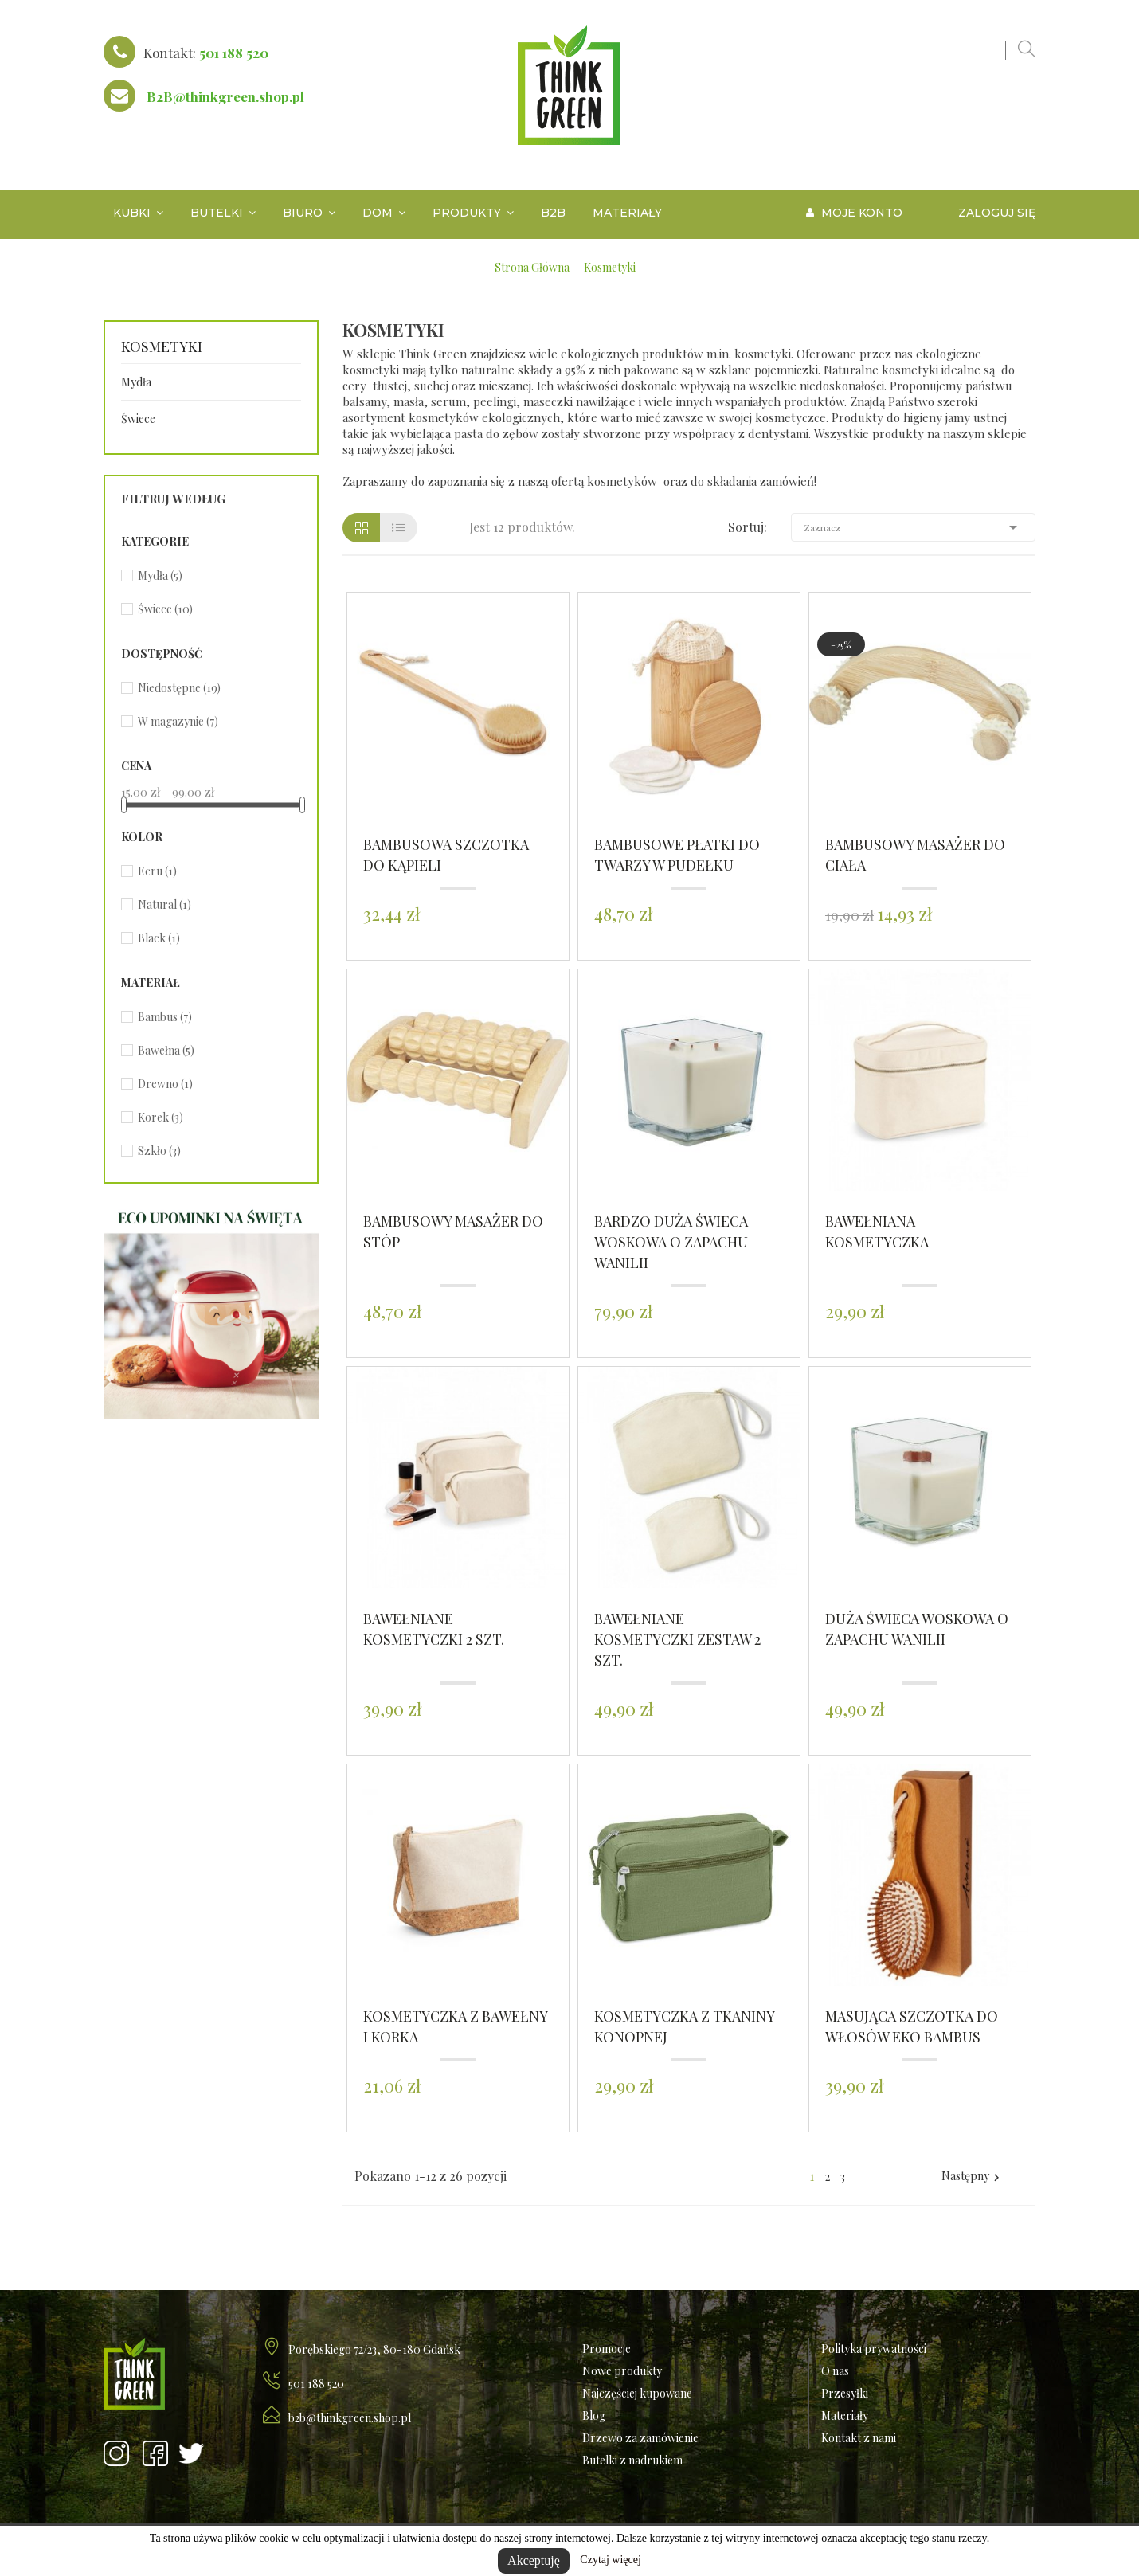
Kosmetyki (161, 347)
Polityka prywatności (873, 2348)
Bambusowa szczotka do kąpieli (446, 855)
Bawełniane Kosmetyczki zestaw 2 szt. (677, 1639)
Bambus (165, 1016)
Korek (160, 1117)
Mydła (136, 382)
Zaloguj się (996, 213)
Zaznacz (914, 527)
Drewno (165, 1083)
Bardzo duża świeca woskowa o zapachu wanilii (671, 1242)
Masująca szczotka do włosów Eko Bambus (911, 2026)
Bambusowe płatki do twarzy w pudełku (677, 855)
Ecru (157, 871)
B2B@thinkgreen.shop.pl (225, 96)
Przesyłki (844, 2393)
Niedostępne (179, 687)
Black (159, 937)
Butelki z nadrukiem (632, 2460)
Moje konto (854, 213)
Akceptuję (533, 2560)
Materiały (844, 2415)
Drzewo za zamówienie (640, 2437)
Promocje (606, 2348)
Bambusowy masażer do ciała (915, 855)
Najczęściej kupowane (637, 2393)
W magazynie (178, 721)
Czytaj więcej (610, 2560)
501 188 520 (233, 52)
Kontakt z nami (858, 2437)
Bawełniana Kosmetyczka (877, 1231)
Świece (138, 418)
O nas (835, 2370)
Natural (164, 904)
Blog (593, 2415)
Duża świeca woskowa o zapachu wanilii (916, 1629)
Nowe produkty (622, 2370)
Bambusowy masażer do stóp (453, 1231)
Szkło (159, 1150)
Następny (972, 2176)
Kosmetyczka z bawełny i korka (455, 2026)
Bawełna (166, 1050)
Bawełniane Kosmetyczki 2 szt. (433, 1629)
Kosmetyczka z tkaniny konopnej (684, 2026)
